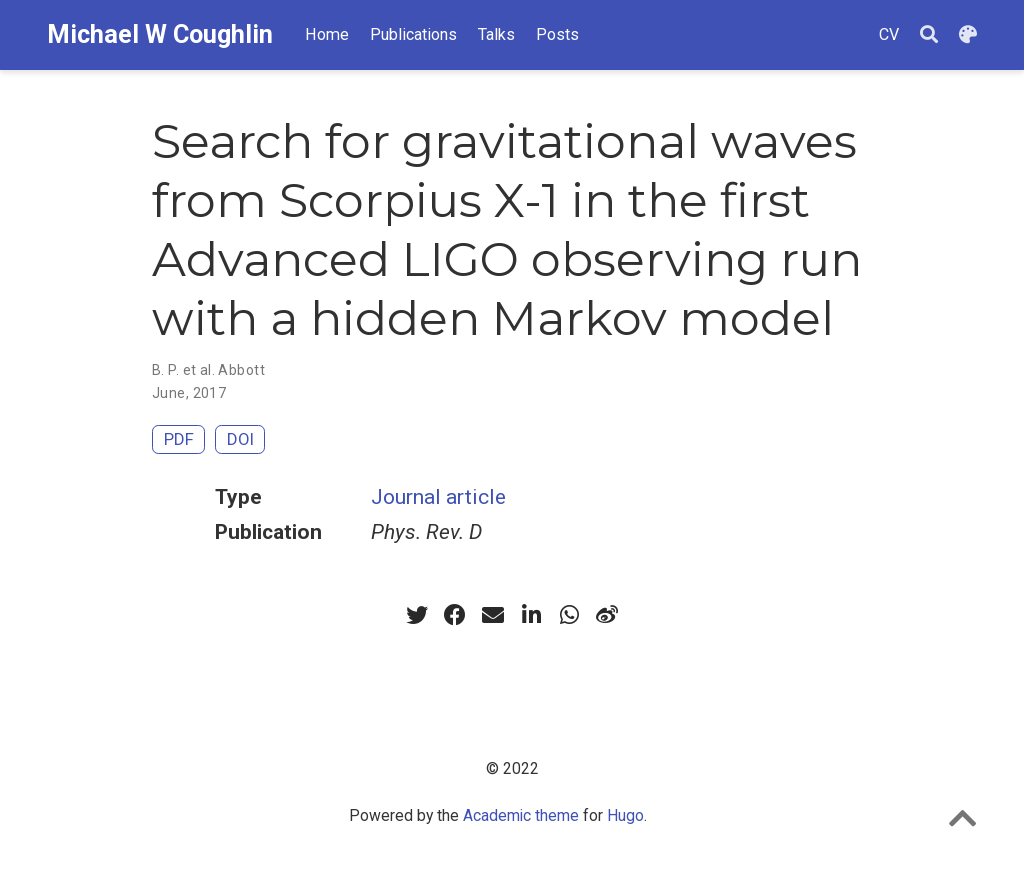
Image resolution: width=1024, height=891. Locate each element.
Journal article (438, 497)
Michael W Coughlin (160, 34)
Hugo (625, 815)
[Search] (929, 35)
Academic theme (521, 815)
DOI (240, 439)
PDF (179, 439)
